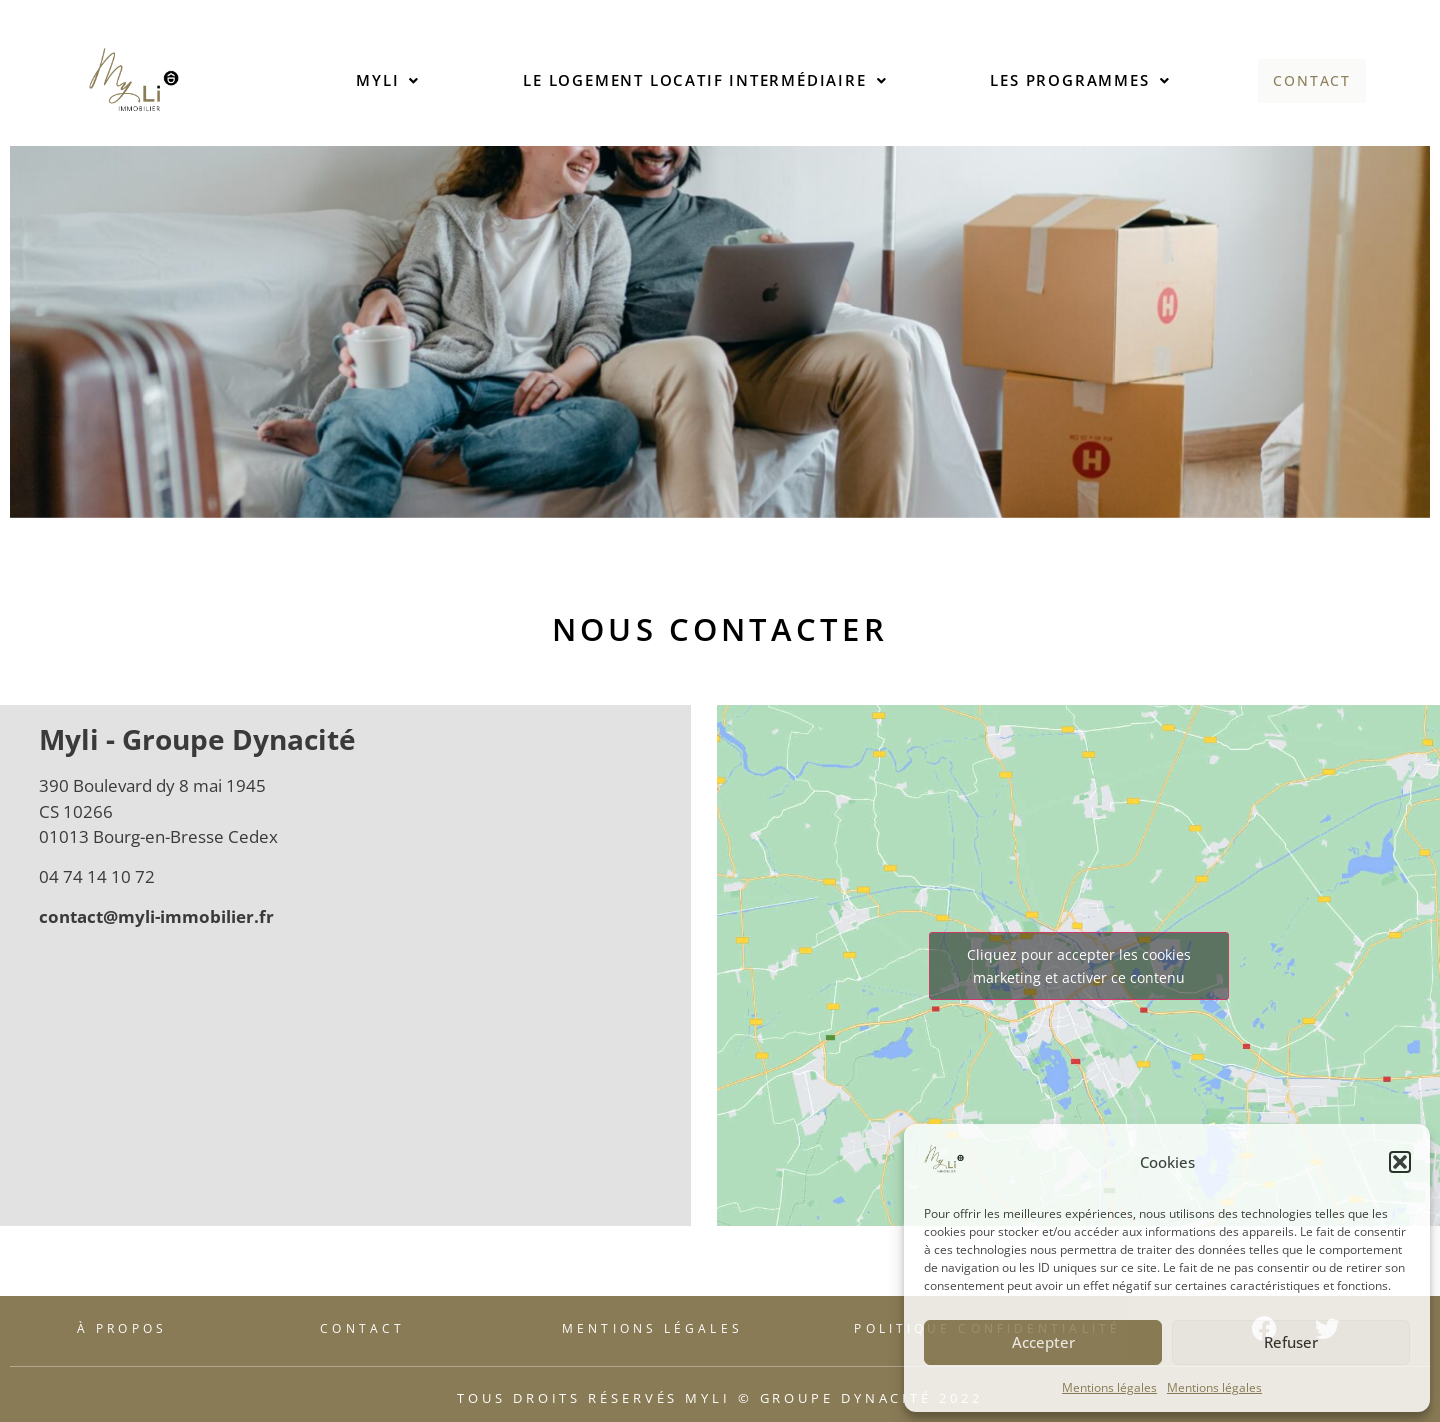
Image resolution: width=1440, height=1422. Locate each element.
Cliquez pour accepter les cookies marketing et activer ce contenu (1079, 966)
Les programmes (1078, 80)
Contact (1312, 80)
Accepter (1043, 1342)
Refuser (1291, 1342)
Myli (386, 80)
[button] (1400, 1162)
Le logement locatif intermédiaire (703, 80)
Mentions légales (1109, 1387)
